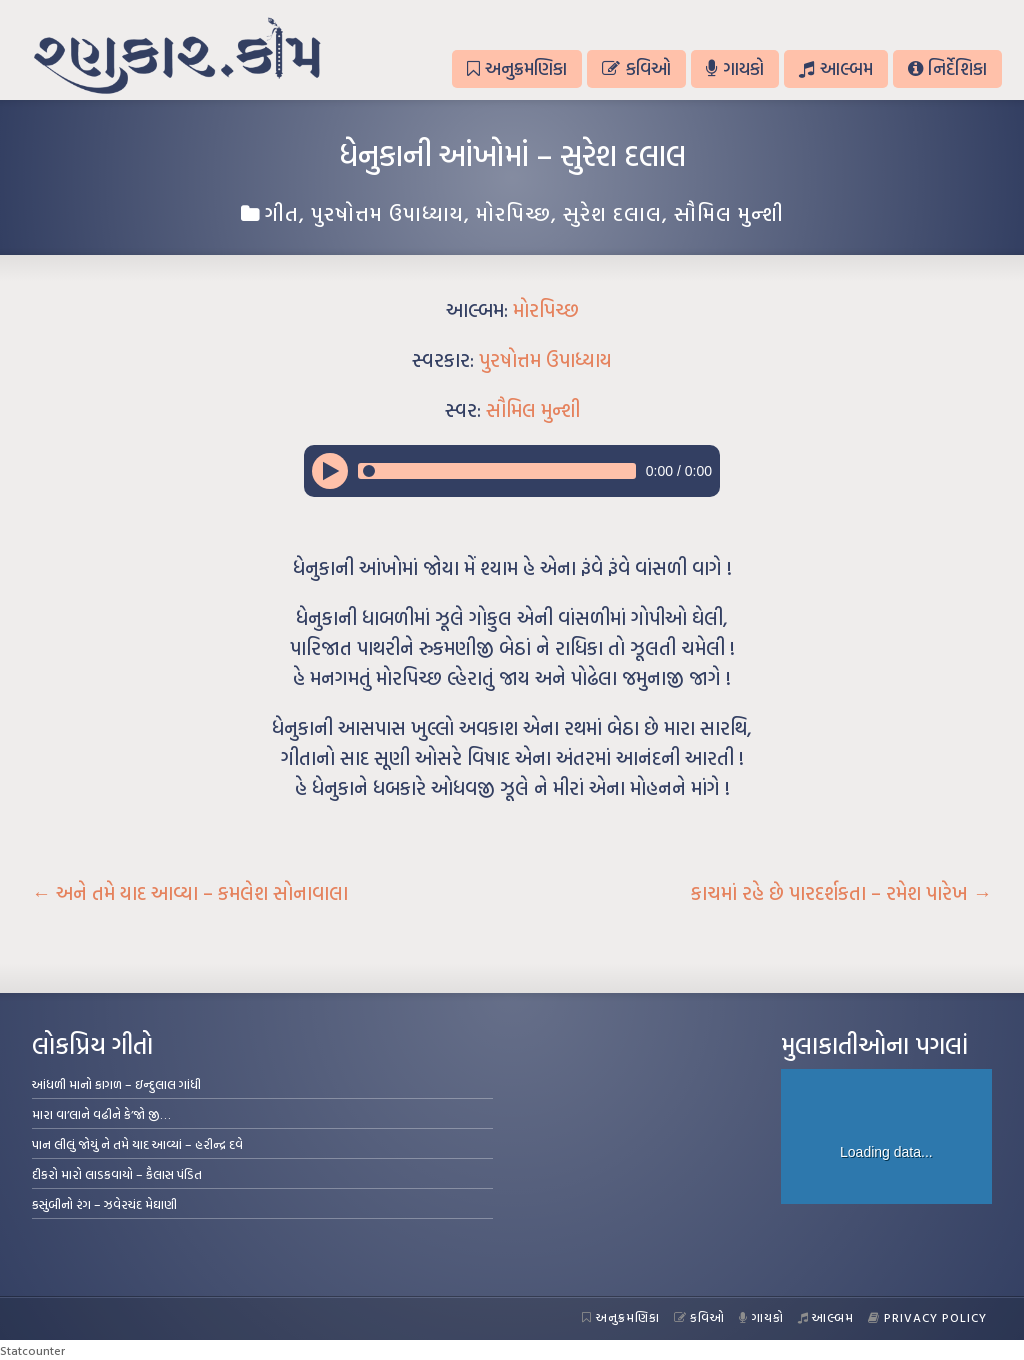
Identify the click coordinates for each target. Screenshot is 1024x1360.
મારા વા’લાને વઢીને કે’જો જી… (101, 1114)
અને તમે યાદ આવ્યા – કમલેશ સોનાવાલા (190, 893)
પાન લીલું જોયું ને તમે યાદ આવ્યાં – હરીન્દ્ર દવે (137, 1144)
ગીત (282, 213)
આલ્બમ (835, 68)
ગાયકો (735, 68)
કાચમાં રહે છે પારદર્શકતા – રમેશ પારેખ (841, 893)
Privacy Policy (927, 1317)
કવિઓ (636, 68)
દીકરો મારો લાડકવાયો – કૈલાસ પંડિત (117, 1174)
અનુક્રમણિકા (517, 68)
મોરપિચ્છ (513, 213)
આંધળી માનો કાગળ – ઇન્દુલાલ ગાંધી (116, 1084)
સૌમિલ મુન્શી (729, 213)
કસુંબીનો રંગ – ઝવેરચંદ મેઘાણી (104, 1204)
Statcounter (32, 1350)
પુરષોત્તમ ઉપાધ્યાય (387, 213)
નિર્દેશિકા (947, 68)
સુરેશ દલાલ (612, 213)
